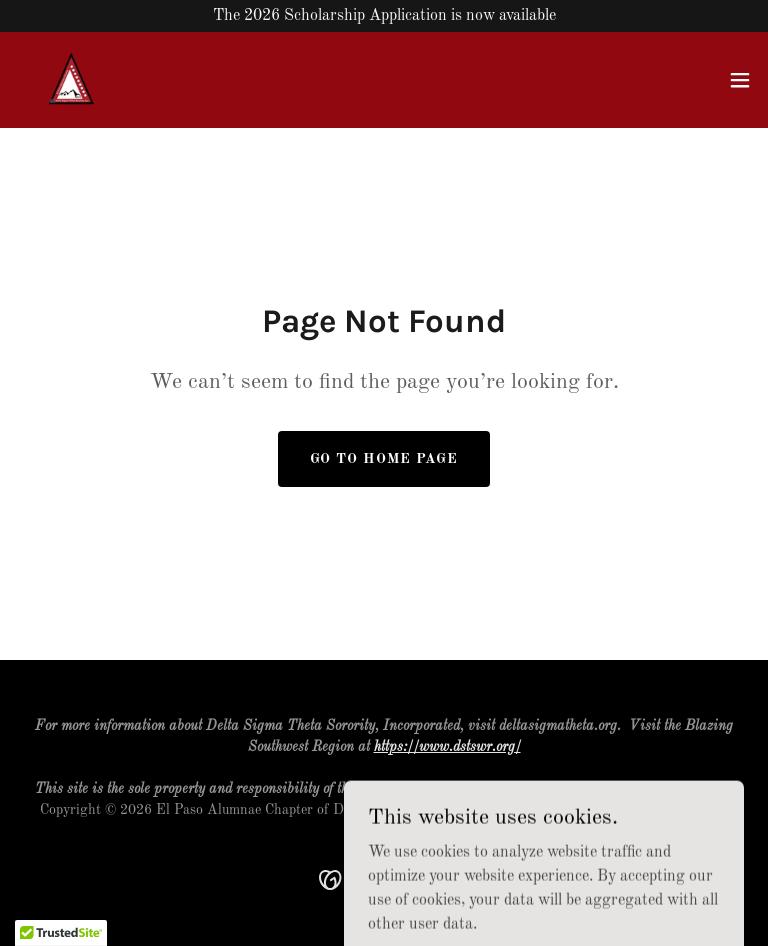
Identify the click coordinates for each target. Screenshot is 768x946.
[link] (72, 80)
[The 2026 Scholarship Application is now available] (384, 16)
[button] (740, 80)
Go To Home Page (384, 459)
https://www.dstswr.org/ (447, 747)
